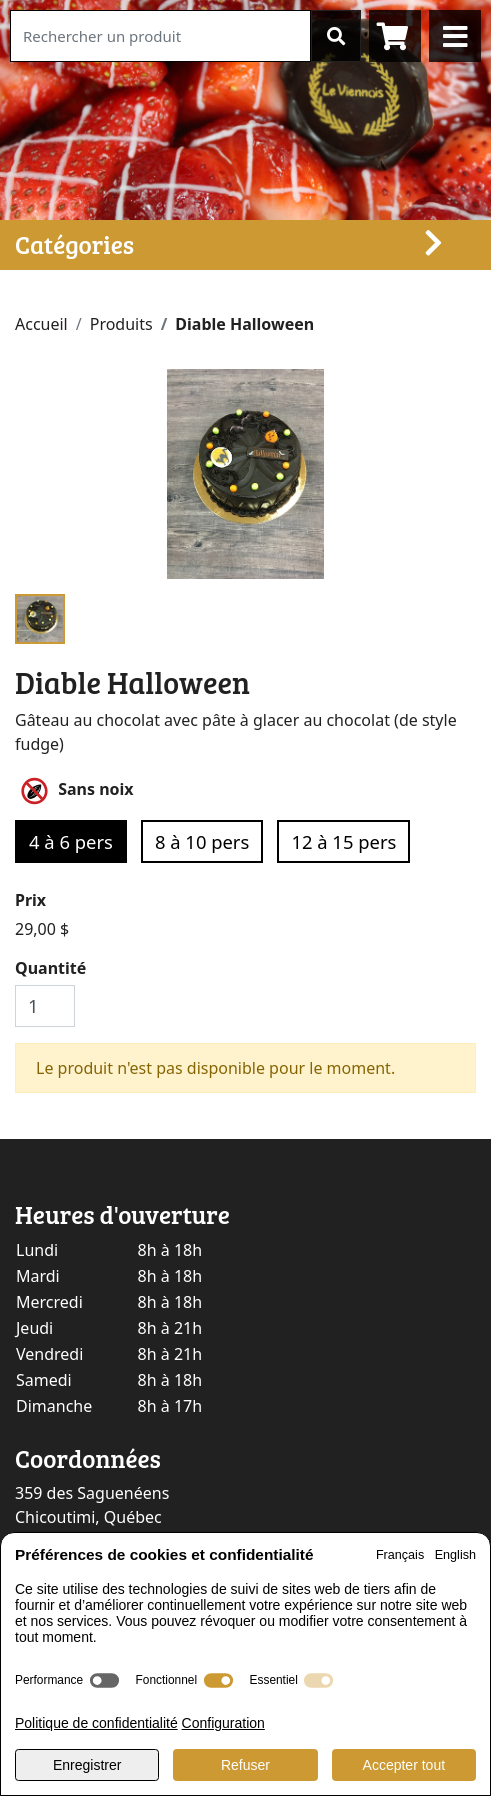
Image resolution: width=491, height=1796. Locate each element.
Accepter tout (404, 1765)
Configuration (223, 1723)
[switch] (104, 1680)
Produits (121, 324)
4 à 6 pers (71, 841)
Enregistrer (87, 1765)
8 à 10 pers (202, 841)
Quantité (50, 968)
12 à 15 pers (343, 841)
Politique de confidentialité (96, 1723)
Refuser (245, 1765)
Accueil (41, 324)
